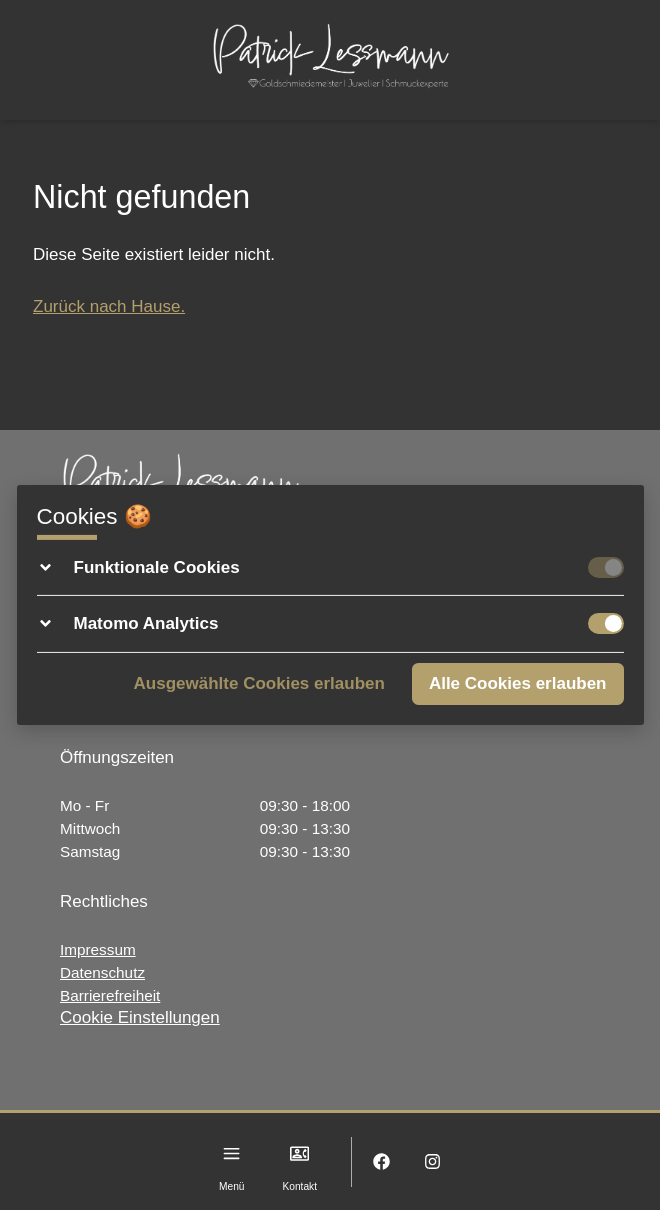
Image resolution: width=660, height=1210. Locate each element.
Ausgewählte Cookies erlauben (259, 683)
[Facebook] (381, 1161)
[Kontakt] (299, 1153)
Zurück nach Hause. (109, 306)
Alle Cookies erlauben (518, 683)
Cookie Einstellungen (140, 1017)
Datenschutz (102, 972)
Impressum (98, 949)
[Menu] (231, 1153)
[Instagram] (432, 1161)
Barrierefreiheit (110, 995)
